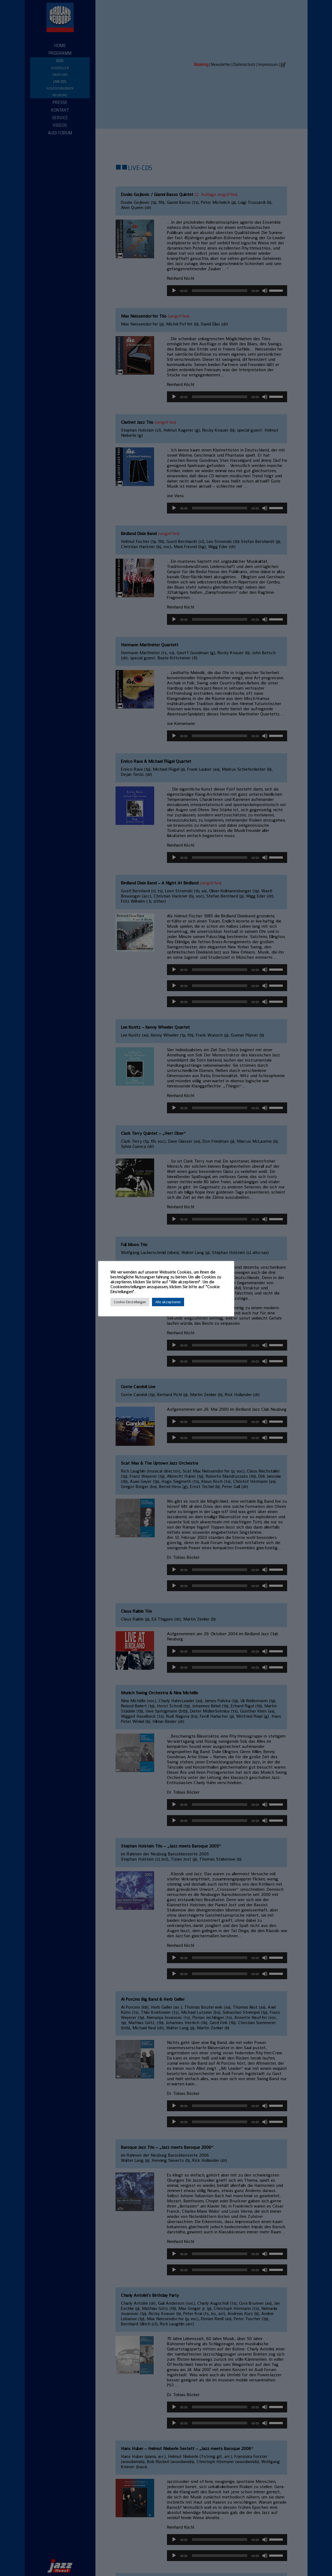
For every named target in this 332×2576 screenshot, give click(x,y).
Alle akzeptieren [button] (168, 1302)
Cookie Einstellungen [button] (130, 1302)
